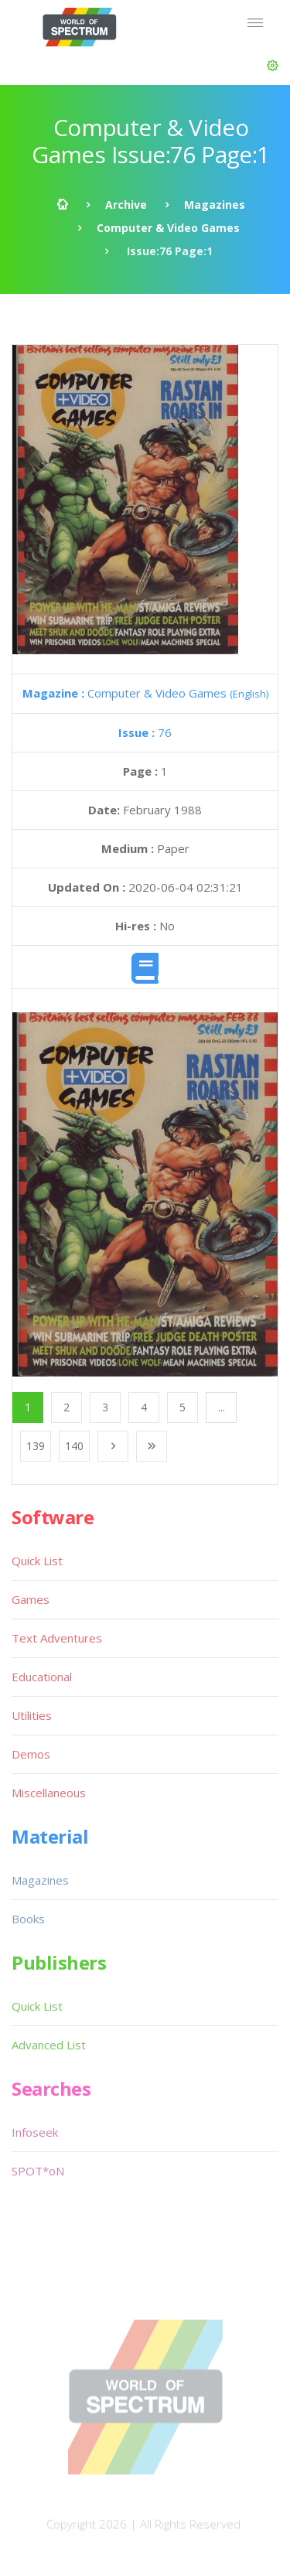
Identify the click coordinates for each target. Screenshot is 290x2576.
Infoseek (35, 2132)
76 (145, 732)
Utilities (32, 1715)
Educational (42, 1676)
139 (35, 1445)
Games (30, 1599)
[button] (272, 65)
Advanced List (49, 2044)
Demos (31, 1754)
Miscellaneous (49, 1792)
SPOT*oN (38, 2171)
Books (28, 1918)
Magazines (214, 204)
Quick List (37, 1560)
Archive (126, 204)
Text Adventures (57, 1638)
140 (74, 1445)
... (221, 1407)
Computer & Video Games (168, 227)
